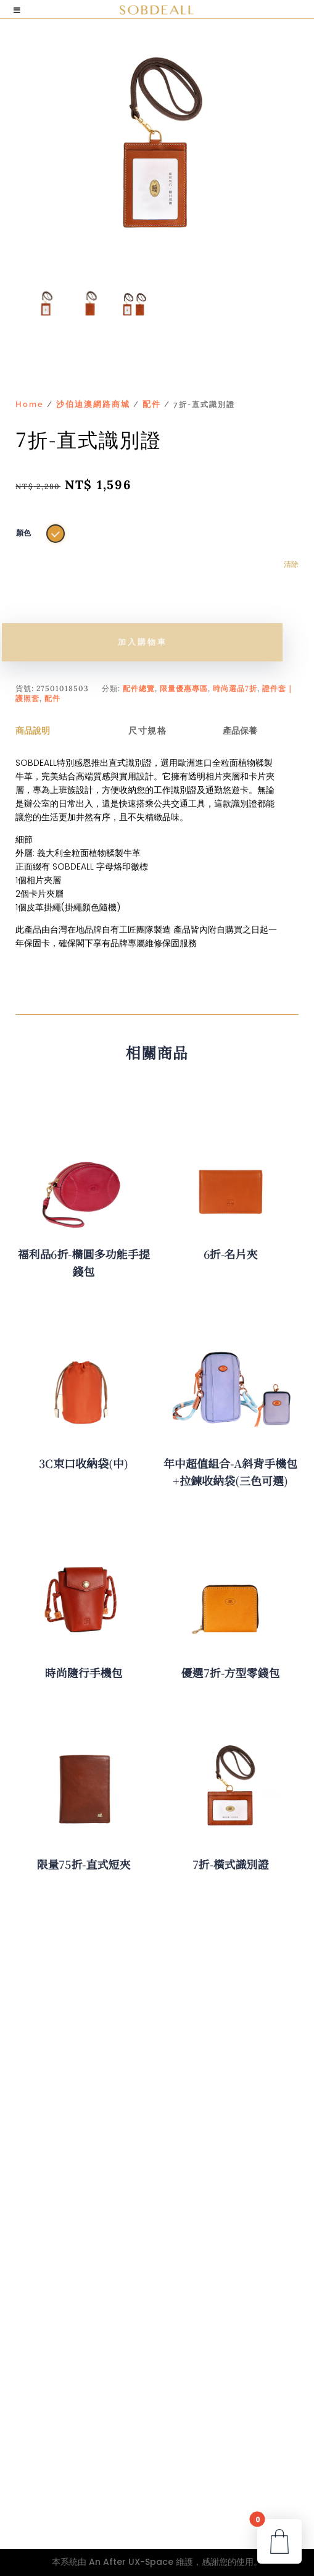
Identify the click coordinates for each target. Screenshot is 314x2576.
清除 (291, 564)
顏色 (23, 533)
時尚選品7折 (235, 688)
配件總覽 (139, 688)
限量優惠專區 (184, 688)
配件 (152, 404)
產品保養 (240, 730)
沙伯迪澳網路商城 (93, 404)
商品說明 (32, 730)
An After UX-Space (131, 2562)
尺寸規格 (147, 730)
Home (29, 404)
